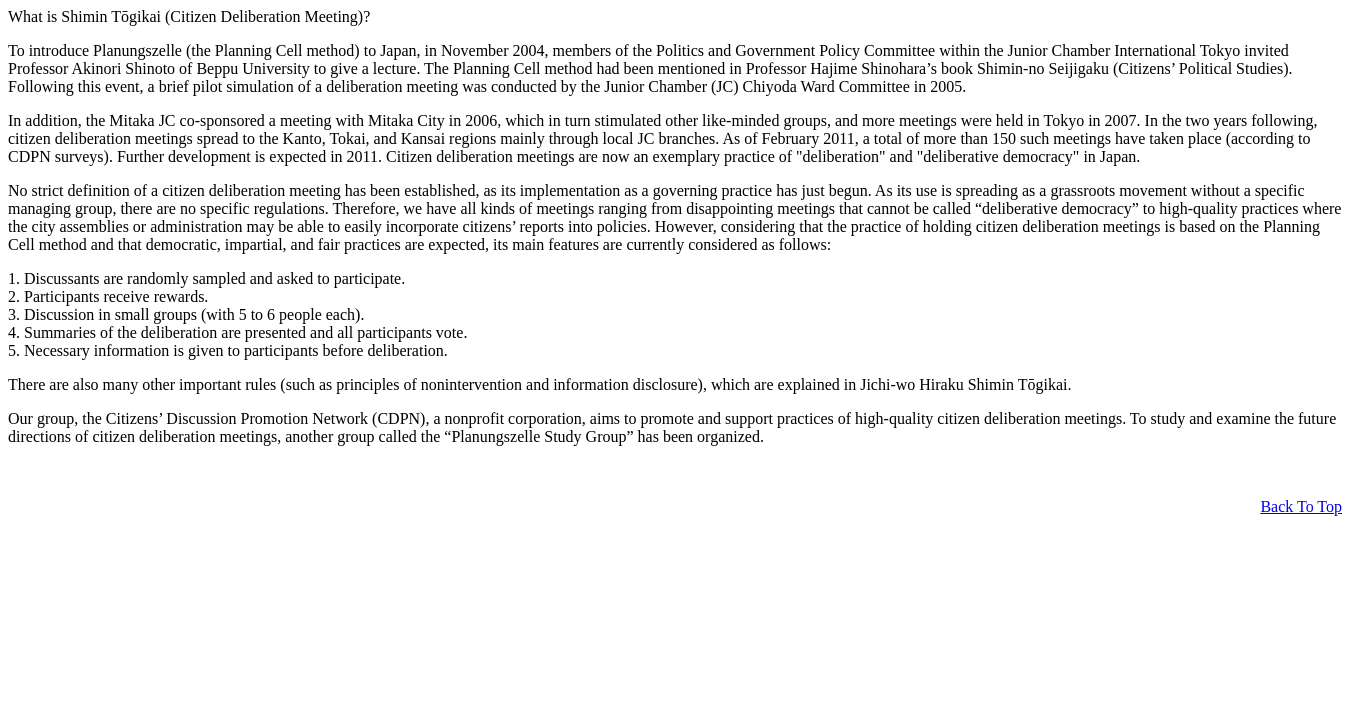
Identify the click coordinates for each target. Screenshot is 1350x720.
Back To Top (1301, 506)
